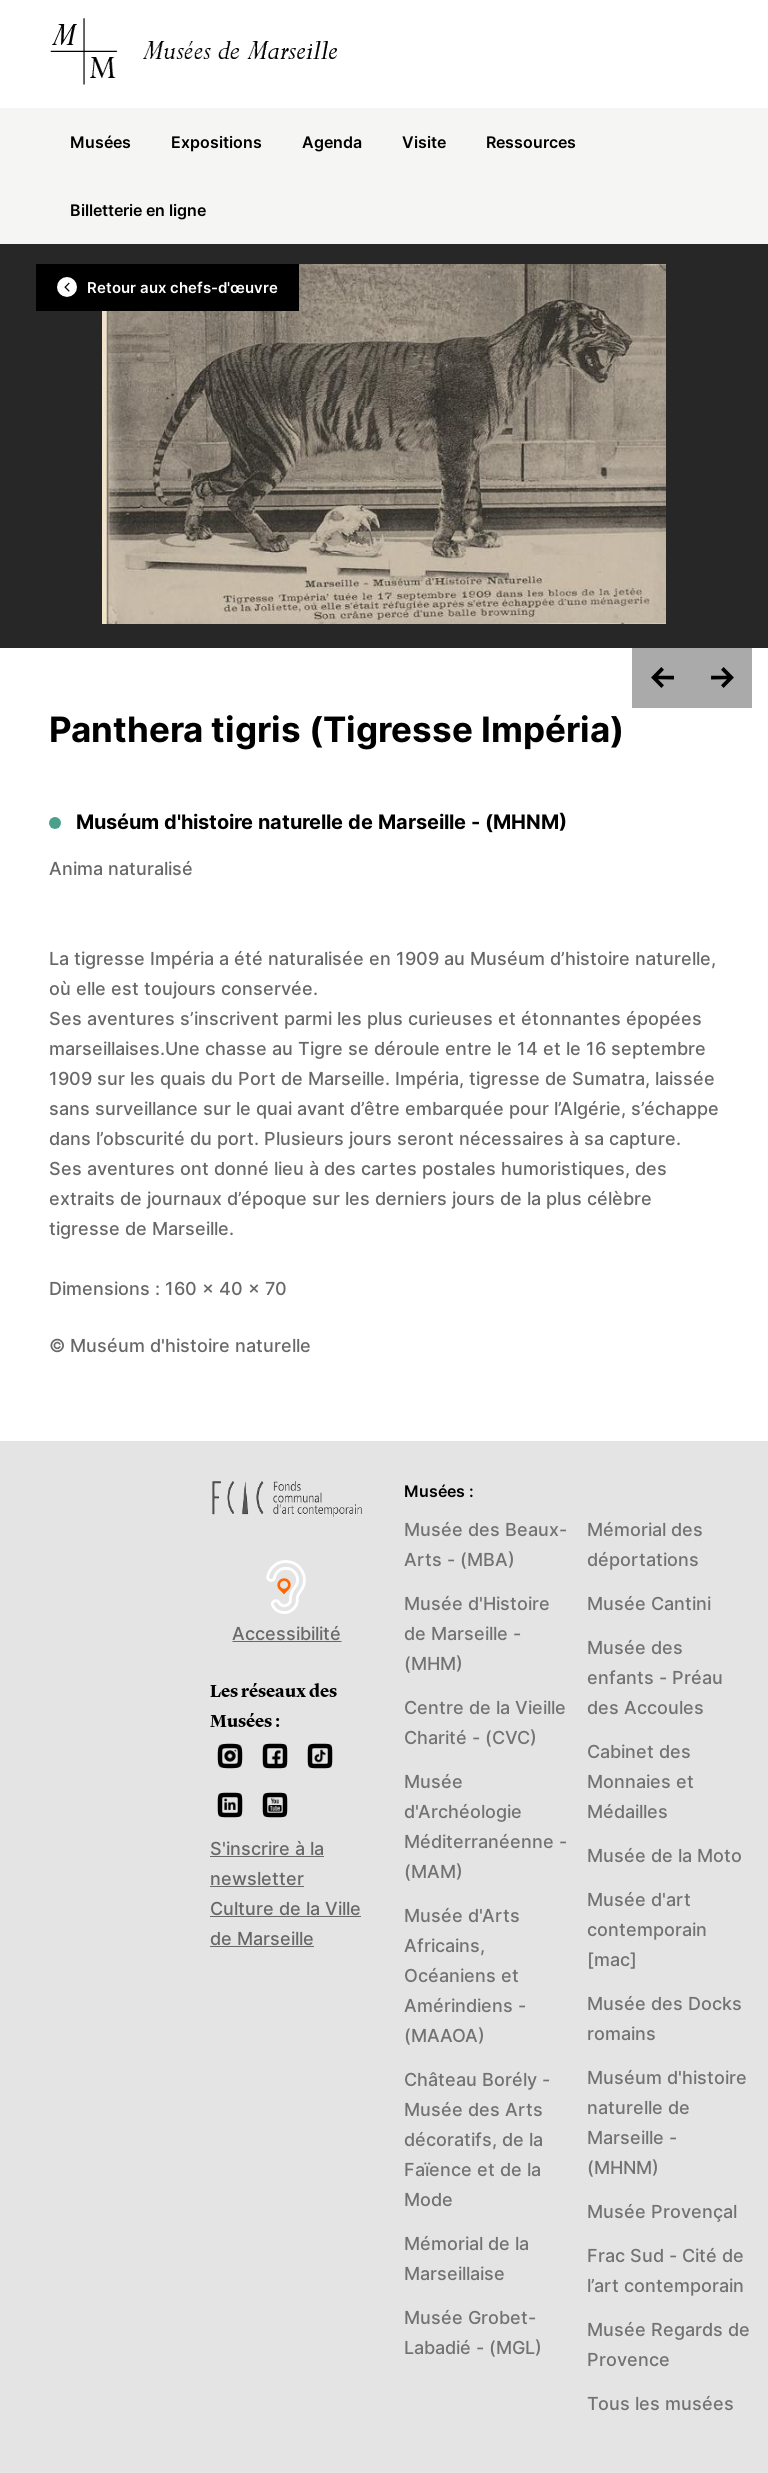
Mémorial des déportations (645, 1544)
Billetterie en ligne (138, 210)
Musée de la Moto (664, 1855)
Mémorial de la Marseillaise (466, 2258)
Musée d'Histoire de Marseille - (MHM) (477, 1633)
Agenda (332, 142)
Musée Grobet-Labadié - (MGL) (473, 2332)
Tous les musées (660, 2403)
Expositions (216, 142)
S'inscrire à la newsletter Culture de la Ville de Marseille (285, 1893)
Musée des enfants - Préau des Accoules (655, 1677)
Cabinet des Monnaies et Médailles (640, 1781)
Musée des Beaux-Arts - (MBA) (485, 1544)
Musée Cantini (649, 1603)
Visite (424, 142)
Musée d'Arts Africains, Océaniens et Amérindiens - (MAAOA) (465, 1975)
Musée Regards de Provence (668, 2344)
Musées (100, 142)
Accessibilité (287, 1600)
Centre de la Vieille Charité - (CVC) (485, 1722)
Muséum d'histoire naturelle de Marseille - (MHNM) (667, 2122)
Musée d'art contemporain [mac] (647, 1929)
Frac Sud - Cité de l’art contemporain (665, 2270)
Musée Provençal (662, 2211)
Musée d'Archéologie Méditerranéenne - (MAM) (485, 1826)
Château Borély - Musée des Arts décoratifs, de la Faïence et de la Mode (477, 2139)
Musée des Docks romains (664, 2018)
